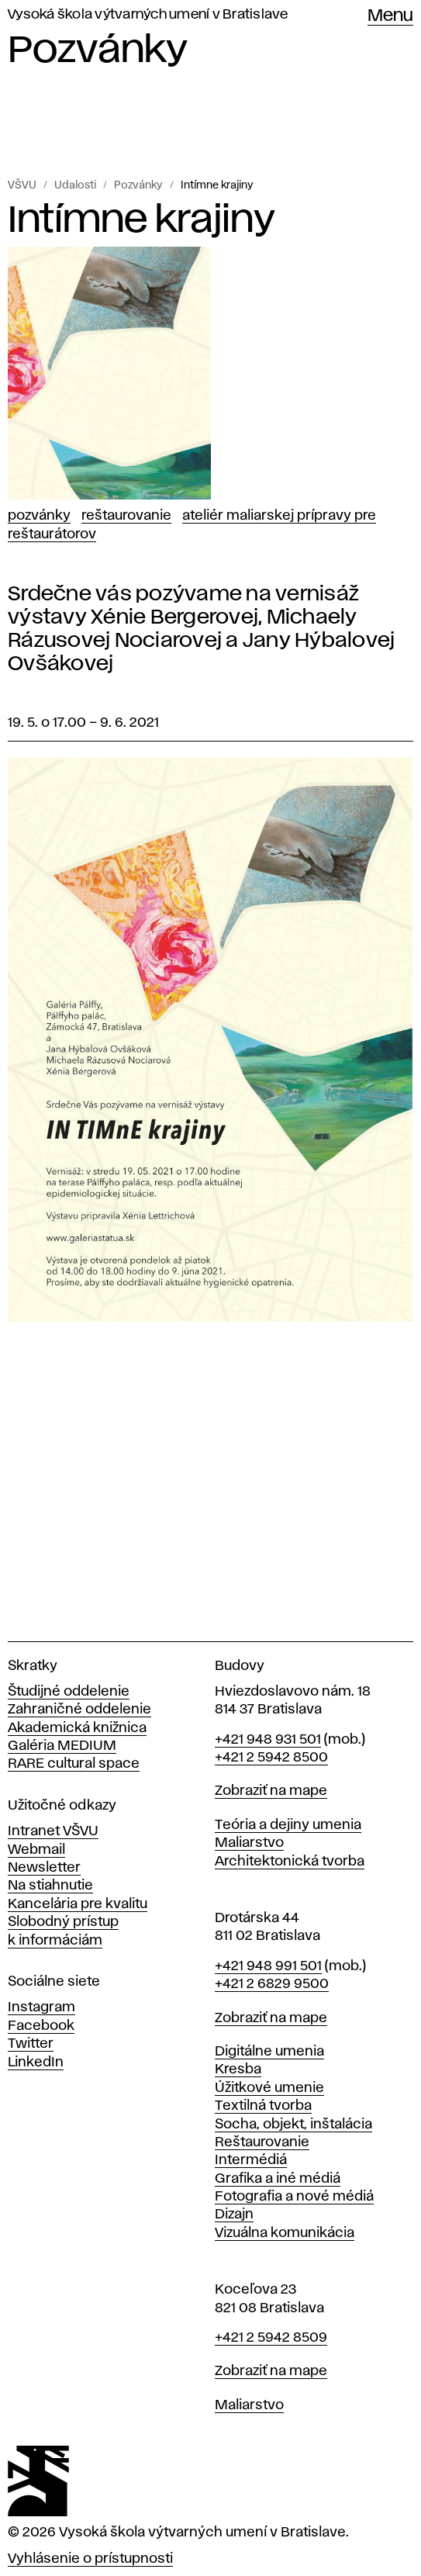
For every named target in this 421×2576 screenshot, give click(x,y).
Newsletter (44, 1868)
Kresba (238, 2069)
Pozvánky (138, 185)
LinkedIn (36, 2062)
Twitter (30, 2044)
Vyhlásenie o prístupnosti (90, 2559)
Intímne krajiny (217, 185)
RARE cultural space (74, 1764)
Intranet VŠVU (53, 1831)
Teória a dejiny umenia (288, 1825)
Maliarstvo (249, 1843)
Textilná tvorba (263, 2106)
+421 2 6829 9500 (272, 1984)
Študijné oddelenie (68, 1692)
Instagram (41, 2007)
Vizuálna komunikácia (284, 2233)
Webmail (36, 1850)
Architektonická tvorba (289, 1861)
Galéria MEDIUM (62, 1746)
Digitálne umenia (269, 2051)
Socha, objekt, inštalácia (293, 2124)
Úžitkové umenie (269, 2088)
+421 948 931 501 (268, 1740)
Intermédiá (251, 2160)
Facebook (41, 2026)
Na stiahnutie (50, 1885)
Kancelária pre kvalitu (77, 1904)
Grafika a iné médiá (277, 2179)
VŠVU (22, 185)
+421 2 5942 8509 (271, 2338)
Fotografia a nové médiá (294, 2196)
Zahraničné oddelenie (79, 1709)
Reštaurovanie (126, 516)
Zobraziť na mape (271, 1791)
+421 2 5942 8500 (271, 1757)
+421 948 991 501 (268, 1966)
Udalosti (75, 185)
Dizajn (234, 2214)
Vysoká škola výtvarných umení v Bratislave (148, 15)
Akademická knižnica (77, 1728)
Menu (390, 16)
